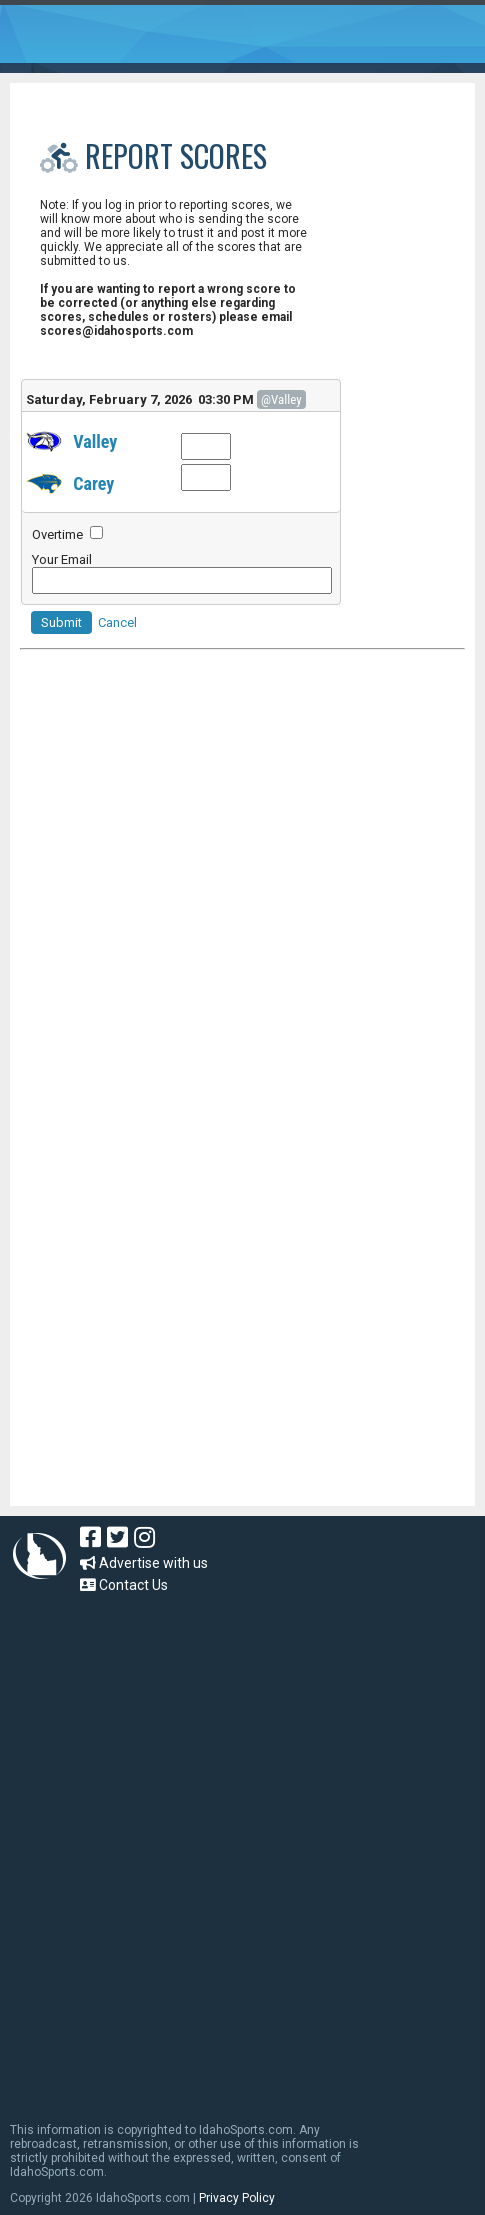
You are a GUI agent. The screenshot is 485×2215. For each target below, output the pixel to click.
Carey (93, 483)
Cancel (117, 622)
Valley (95, 441)
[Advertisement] (170, 1371)
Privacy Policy (237, 2198)
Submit (61, 622)
